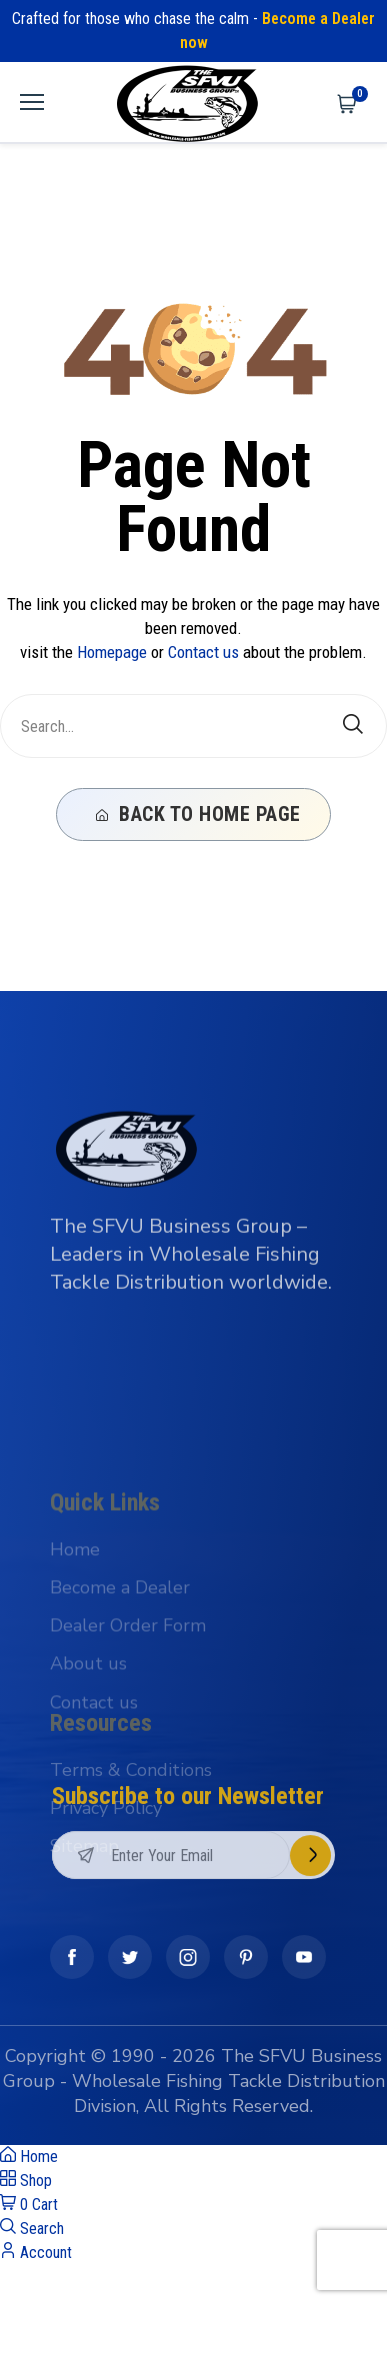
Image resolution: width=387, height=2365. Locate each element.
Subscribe (310, 1894)
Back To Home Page (198, 814)
